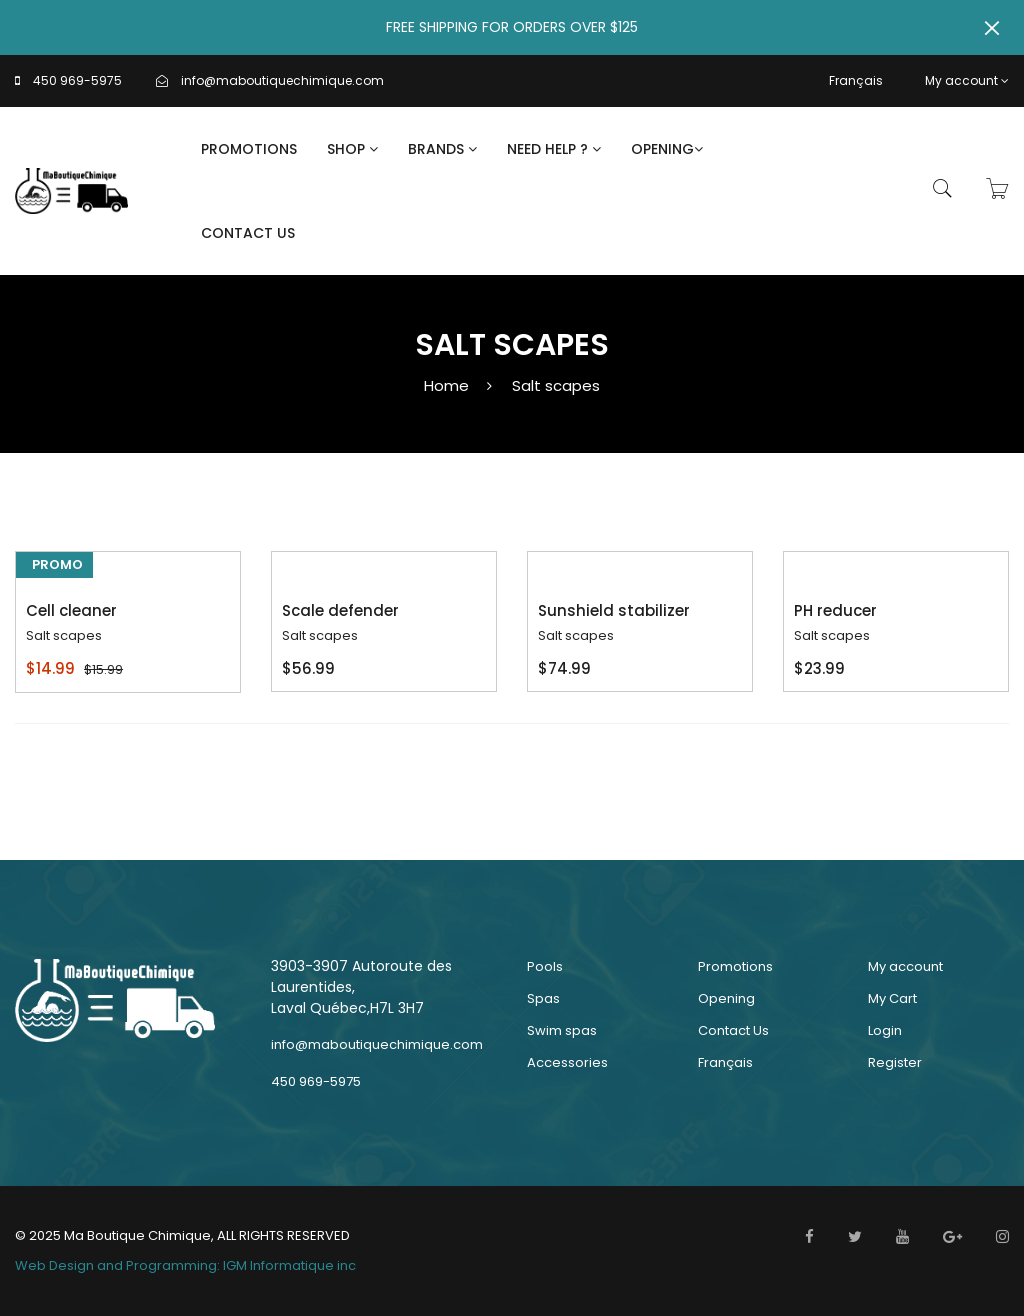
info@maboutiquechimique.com (282, 80)
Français (856, 80)
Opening (667, 149)
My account (967, 80)
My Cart (892, 998)
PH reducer (835, 610)
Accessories (567, 1062)
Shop (352, 149)
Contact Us (248, 233)
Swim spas (562, 1030)
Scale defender (340, 610)
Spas (543, 998)
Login (885, 1030)
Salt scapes (556, 385)
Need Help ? (554, 149)
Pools (545, 966)
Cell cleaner (71, 610)
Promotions (249, 149)
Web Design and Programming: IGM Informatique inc (185, 1265)
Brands (442, 149)
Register (895, 1062)
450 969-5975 (77, 80)
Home (446, 385)
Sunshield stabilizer (614, 610)
